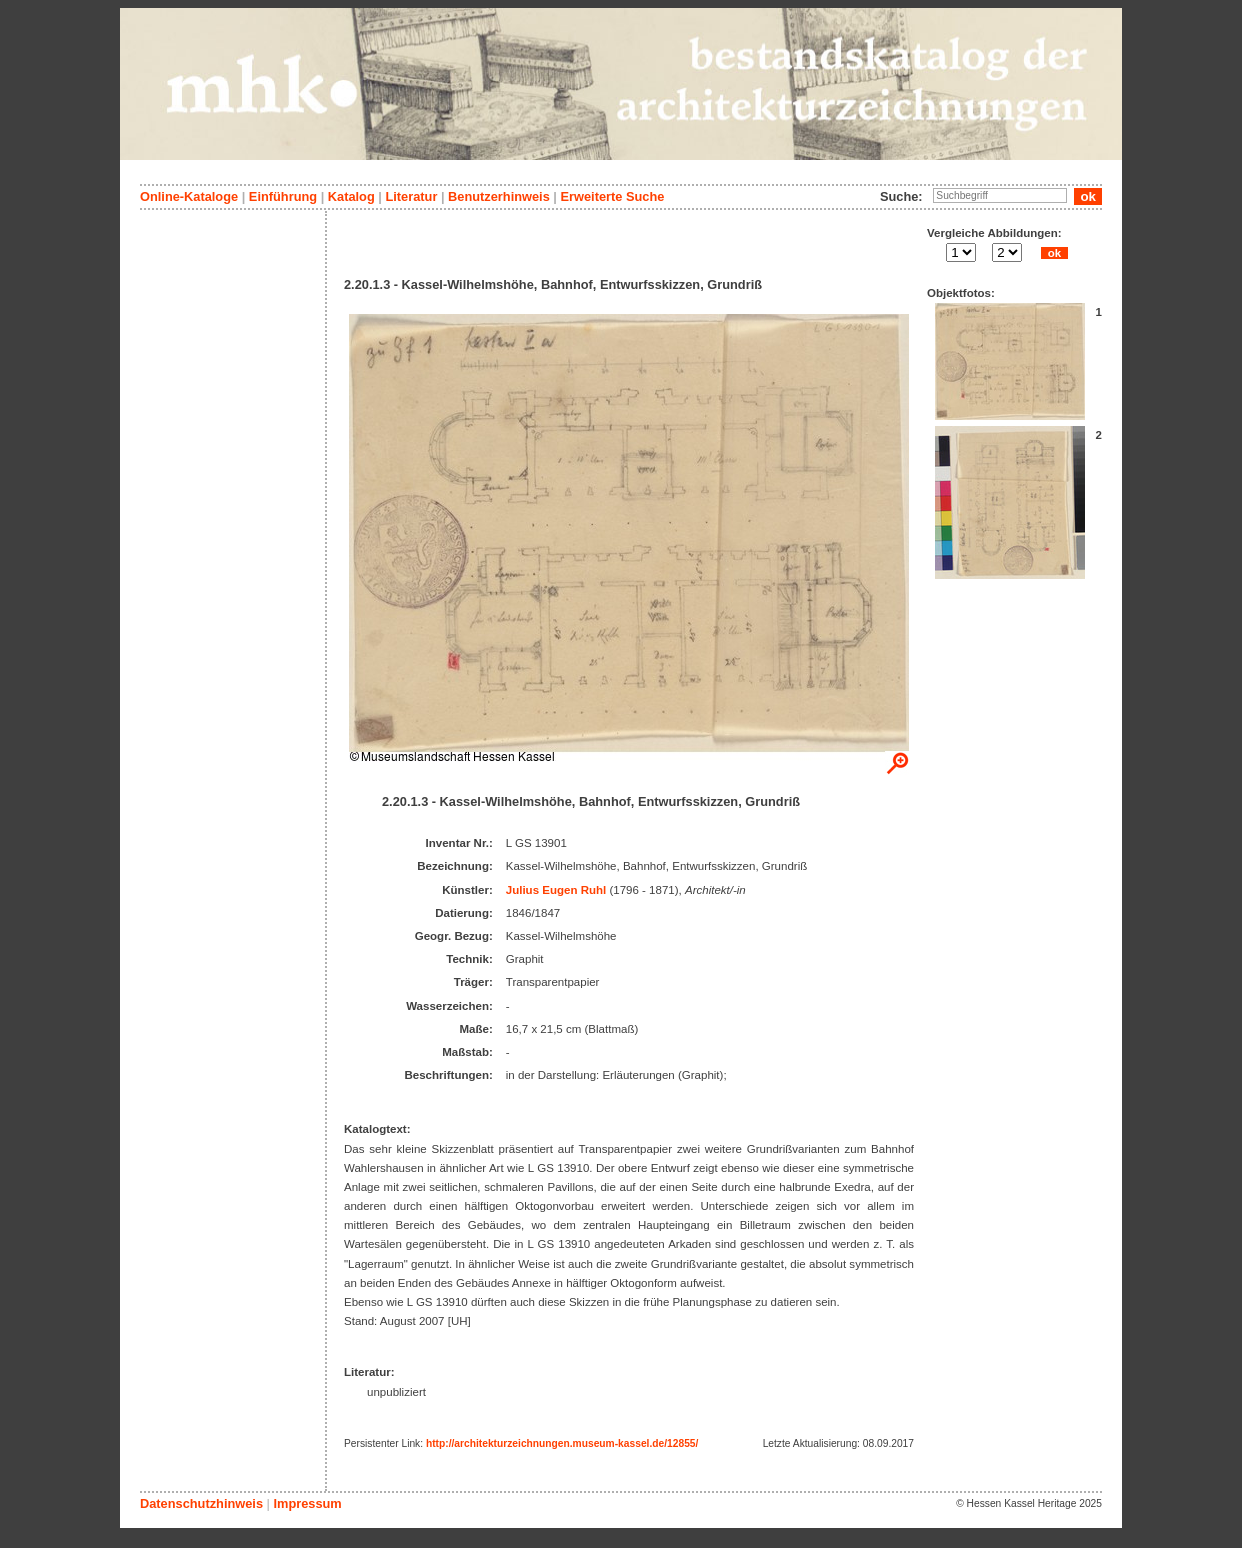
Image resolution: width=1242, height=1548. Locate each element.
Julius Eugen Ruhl (556, 890)
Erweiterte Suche (612, 196)
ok (1054, 253)
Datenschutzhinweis (201, 1503)
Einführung (283, 196)
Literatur (411, 196)
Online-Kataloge (189, 196)
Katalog (351, 196)
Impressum (307, 1503)
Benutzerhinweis (499, 196)
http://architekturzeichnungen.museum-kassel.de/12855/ (562, 1443)
